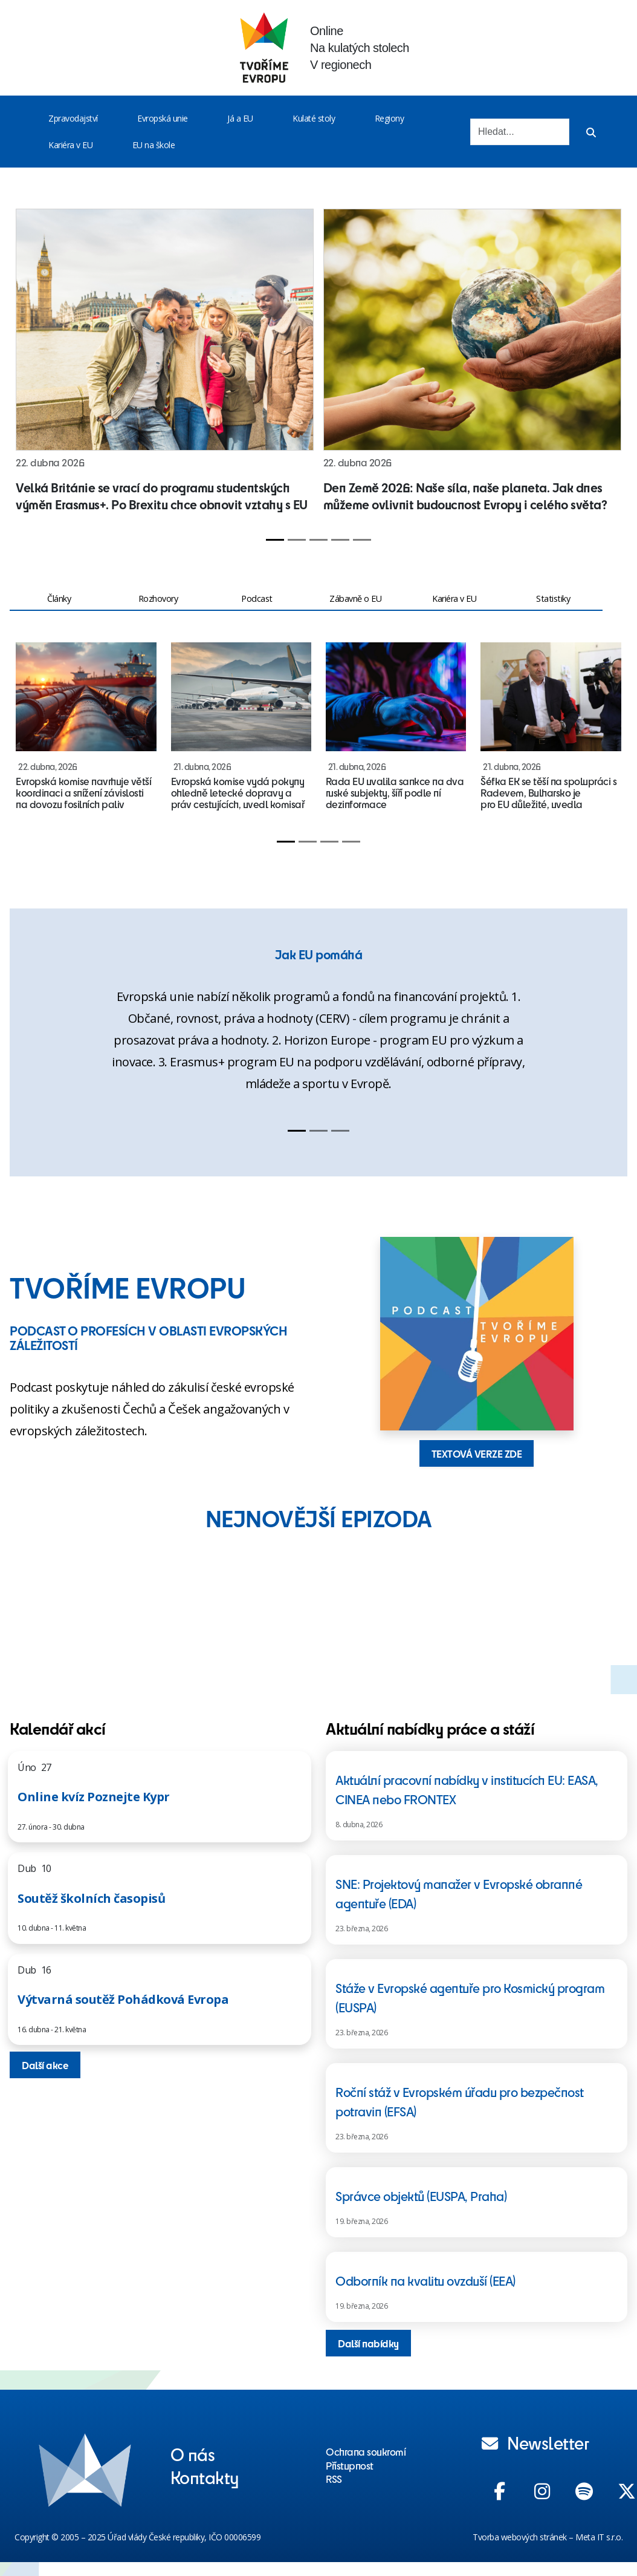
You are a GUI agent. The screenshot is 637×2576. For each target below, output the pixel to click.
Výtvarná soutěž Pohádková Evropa (123, 1999)
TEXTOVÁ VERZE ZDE (477, 1453)
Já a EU (240, 118)
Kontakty (204, 2477)
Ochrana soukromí (366, 2451)
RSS (334, 2478)
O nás (192, 2454)
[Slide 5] (362, 540)
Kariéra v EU (70, 145)
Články (59, 598)
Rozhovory (158, 598)
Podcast (257, 598)
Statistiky (553, 598)
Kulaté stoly (314, 118)
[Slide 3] (318, 540)
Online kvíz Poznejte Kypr (94, 1797)
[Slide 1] (275, 540)
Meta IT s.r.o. (598, 2537)
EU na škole (153, 145)
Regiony (389, 118)
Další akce (45, 2065)
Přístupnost (349, 2465)
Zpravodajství (73, 118)
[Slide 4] (340, 540)
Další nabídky (368, 2343)
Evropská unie (162, 118)
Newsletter (535, 2442)
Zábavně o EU (355, 598)
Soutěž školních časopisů (91, 1898)
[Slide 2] (297, 540)
